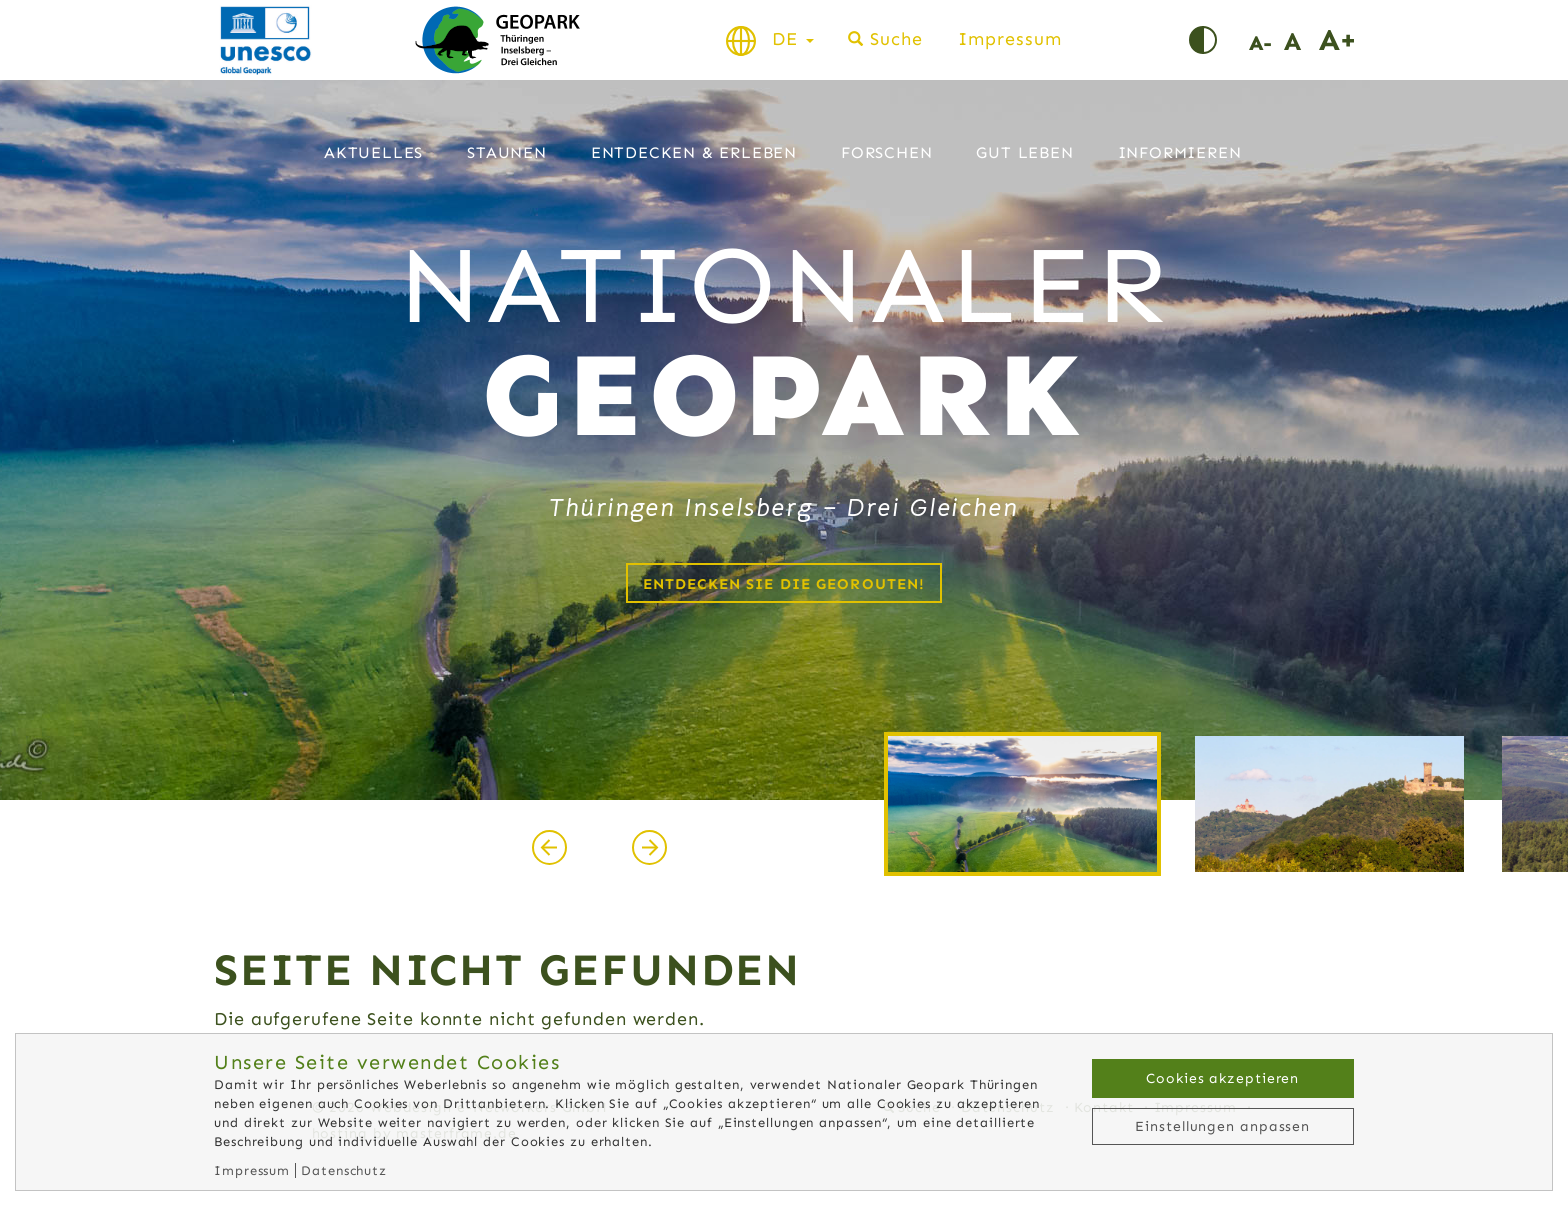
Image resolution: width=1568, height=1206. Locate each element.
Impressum (1009, 39)
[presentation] (549, 847)
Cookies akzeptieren (1222, 1078)
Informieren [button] (1180, 152)
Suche (896, 39)
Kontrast (1219, 40)
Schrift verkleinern (1266, 40)
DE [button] (793, 39)
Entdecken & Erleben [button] (694, 152)
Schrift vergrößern (1336, 40)
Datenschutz (344, 1170)
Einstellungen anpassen (1222, 1126)
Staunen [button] (507, 152)
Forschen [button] (886, 152)
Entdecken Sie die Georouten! (784, 584)
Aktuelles (373, 152)
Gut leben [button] (1024, 152)
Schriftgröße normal (1301, 40)
